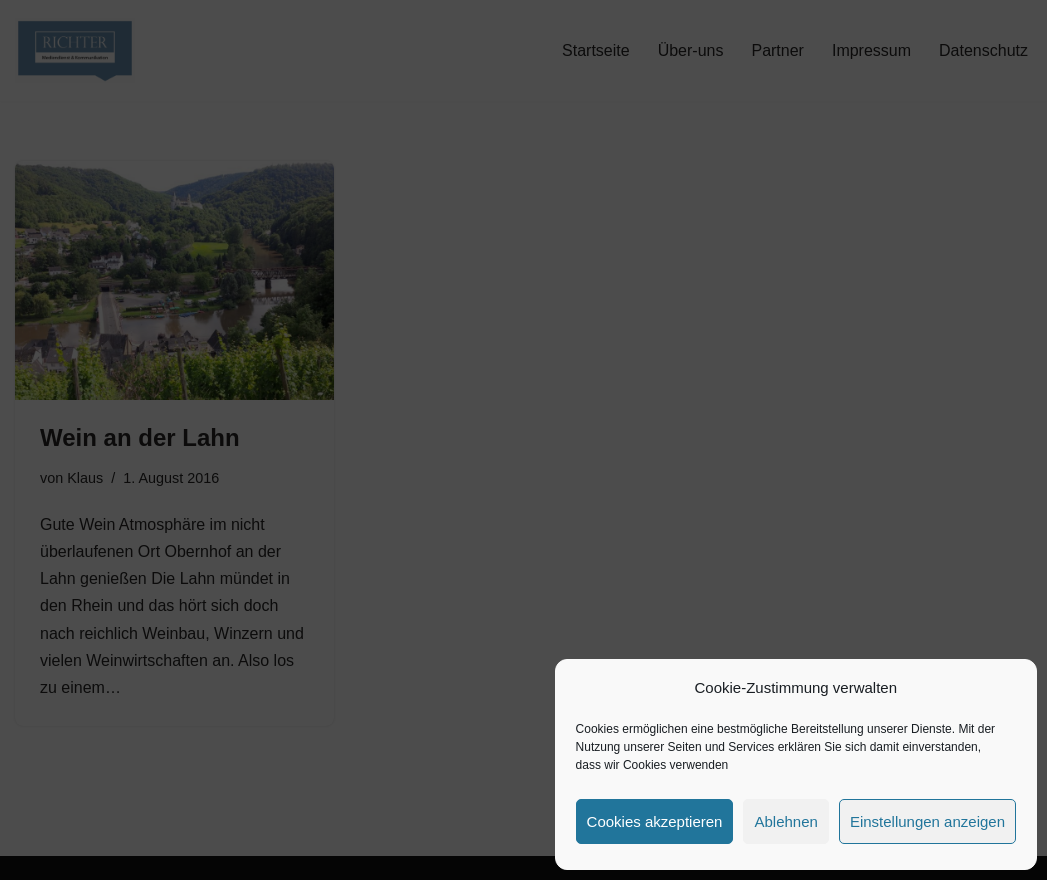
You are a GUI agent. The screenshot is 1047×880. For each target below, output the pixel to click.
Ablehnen (785, 821)
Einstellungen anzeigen (927, 821)
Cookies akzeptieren (655, 821)
